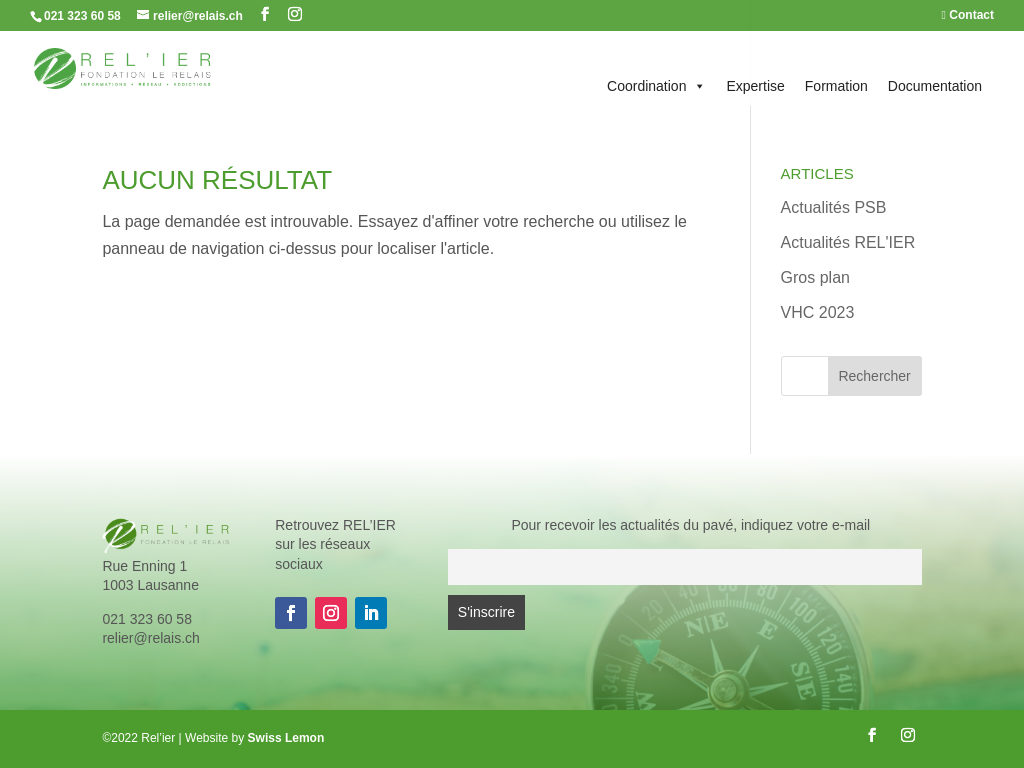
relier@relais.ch (150, 638)
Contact (968, 15)
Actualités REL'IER (848, 242)
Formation (836, 86)
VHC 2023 (818, 312)
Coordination (656, 86)
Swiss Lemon (286, 738)
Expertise (755, 86)
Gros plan (815, 277)
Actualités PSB (834, 207)
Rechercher (874, 376)
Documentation (935, 86)
